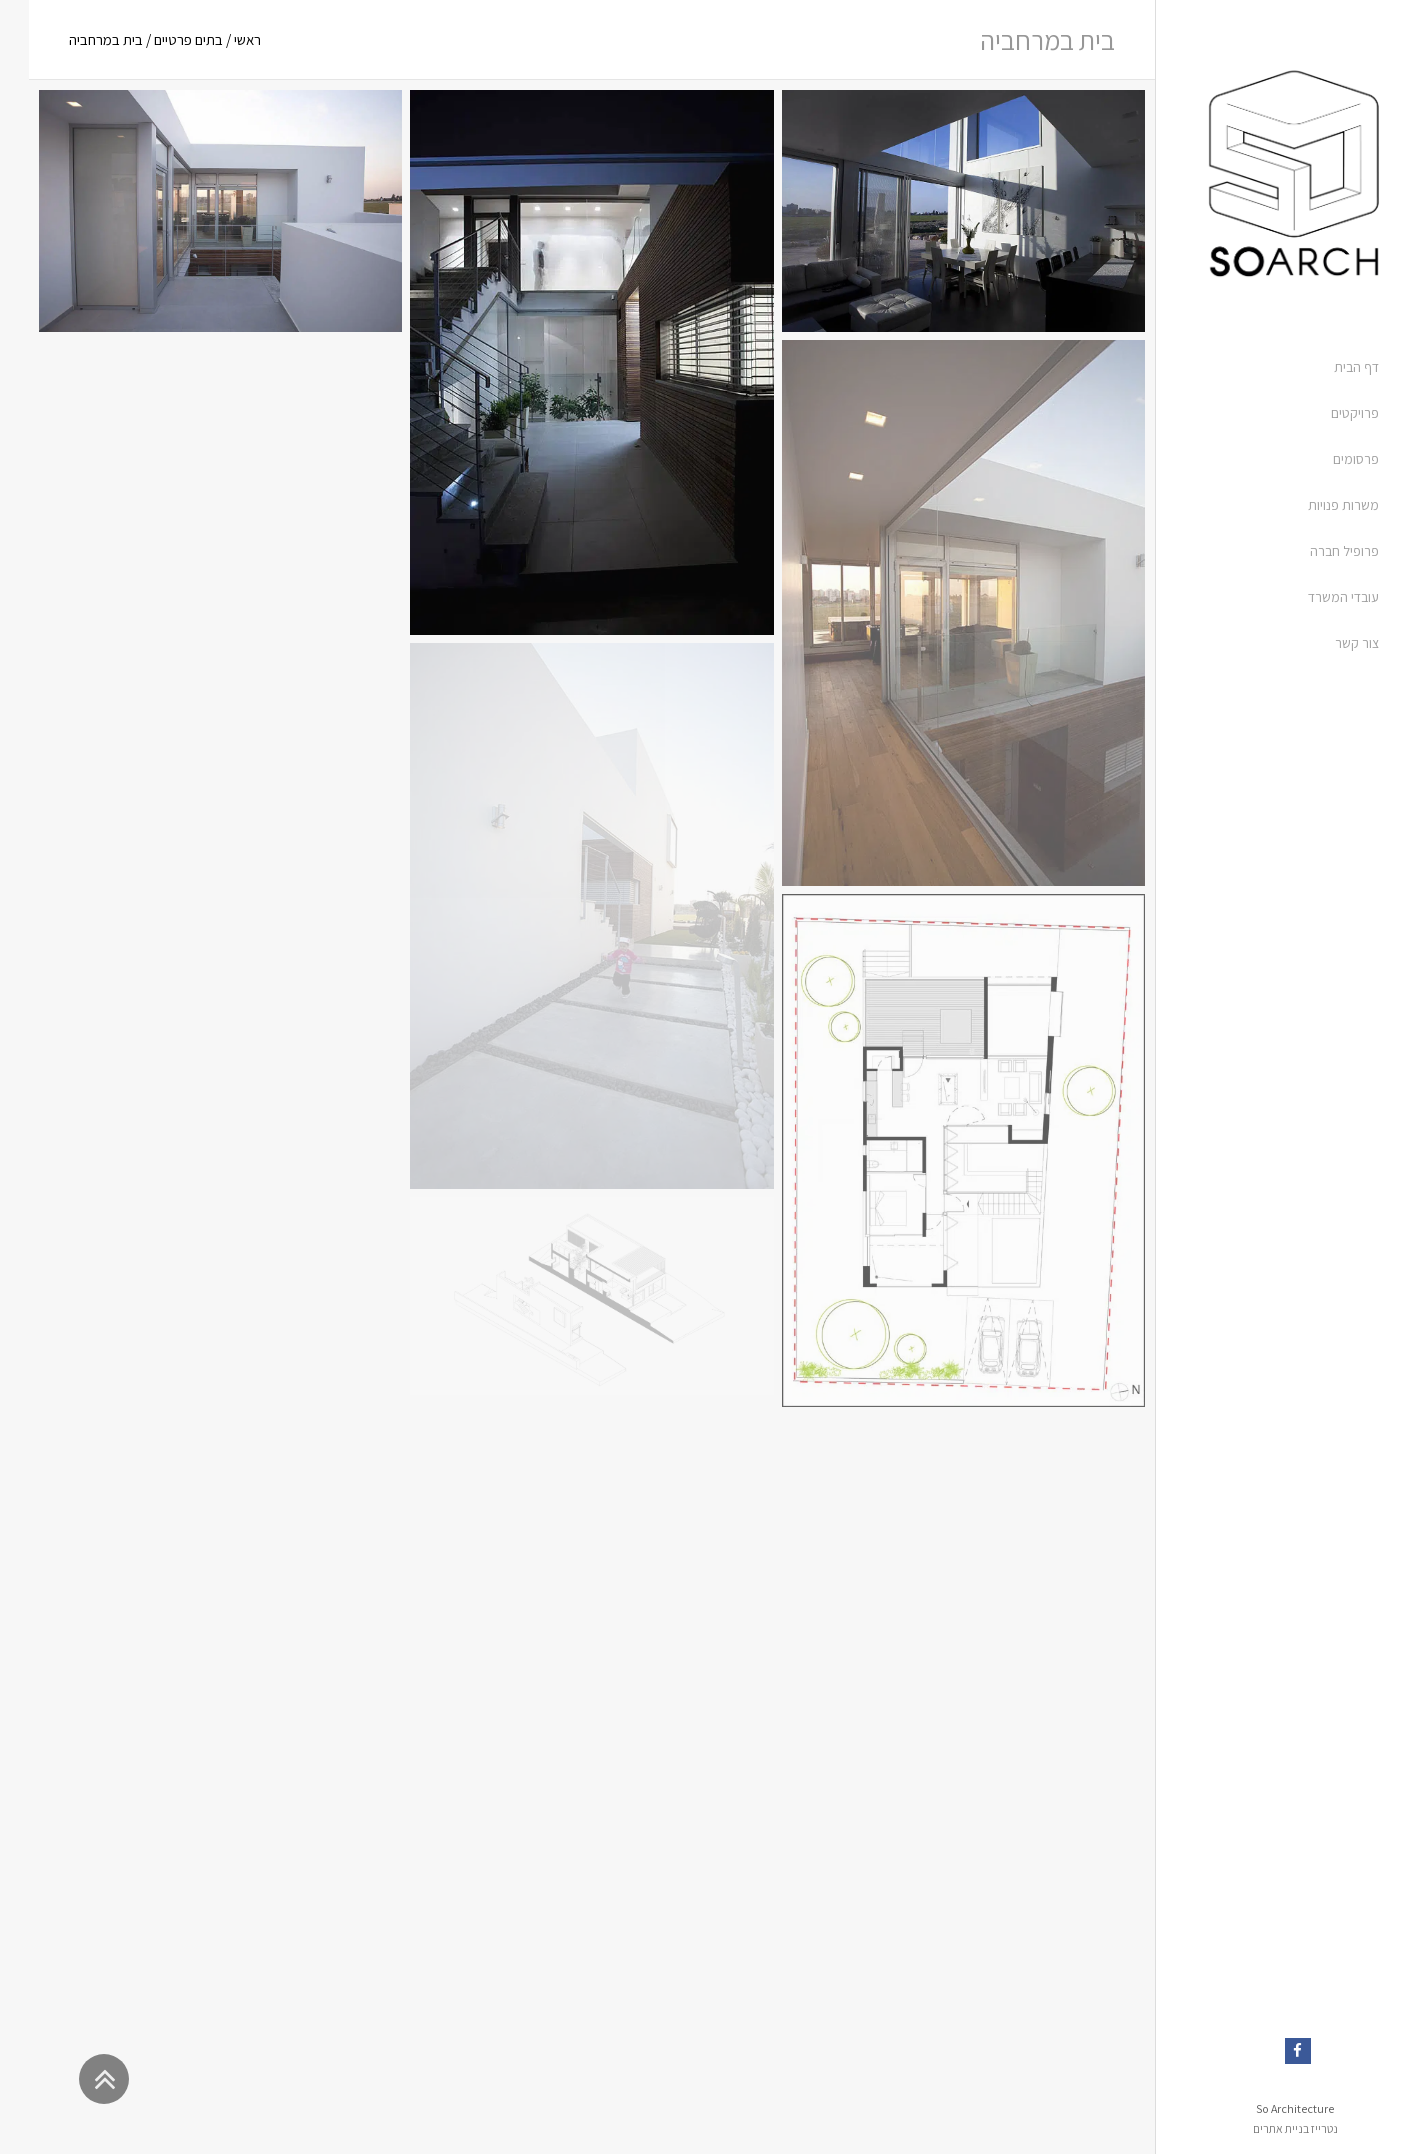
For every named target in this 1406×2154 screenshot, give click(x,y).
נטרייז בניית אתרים (1266, 2128)
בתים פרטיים (159, 39)
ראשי (218, 39)
